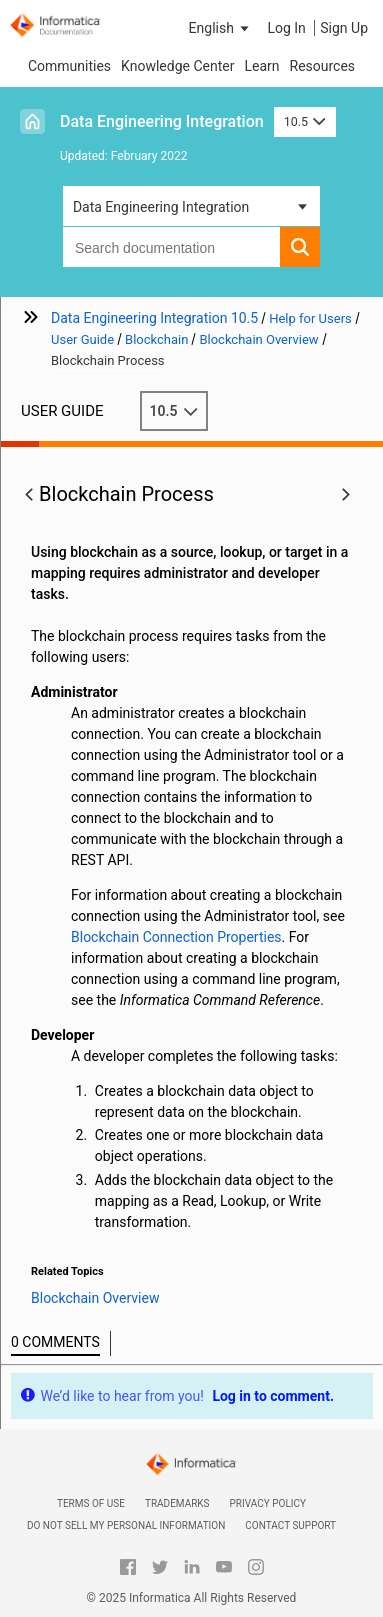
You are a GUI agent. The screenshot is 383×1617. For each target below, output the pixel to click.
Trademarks (177, 1503)
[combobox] (171, 247)
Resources (323, 66)
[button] (221, 28)
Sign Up (344, 28)
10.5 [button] (305, 121)
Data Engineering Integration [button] (161, 207)
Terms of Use (91, 1503)
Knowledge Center (177, 66)
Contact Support (290, 1525)
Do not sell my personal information (126, 1525)
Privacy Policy (268, 1503)
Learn (261, 66)
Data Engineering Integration (162, 121)
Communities (69, 66)
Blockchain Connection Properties (176, 937)
